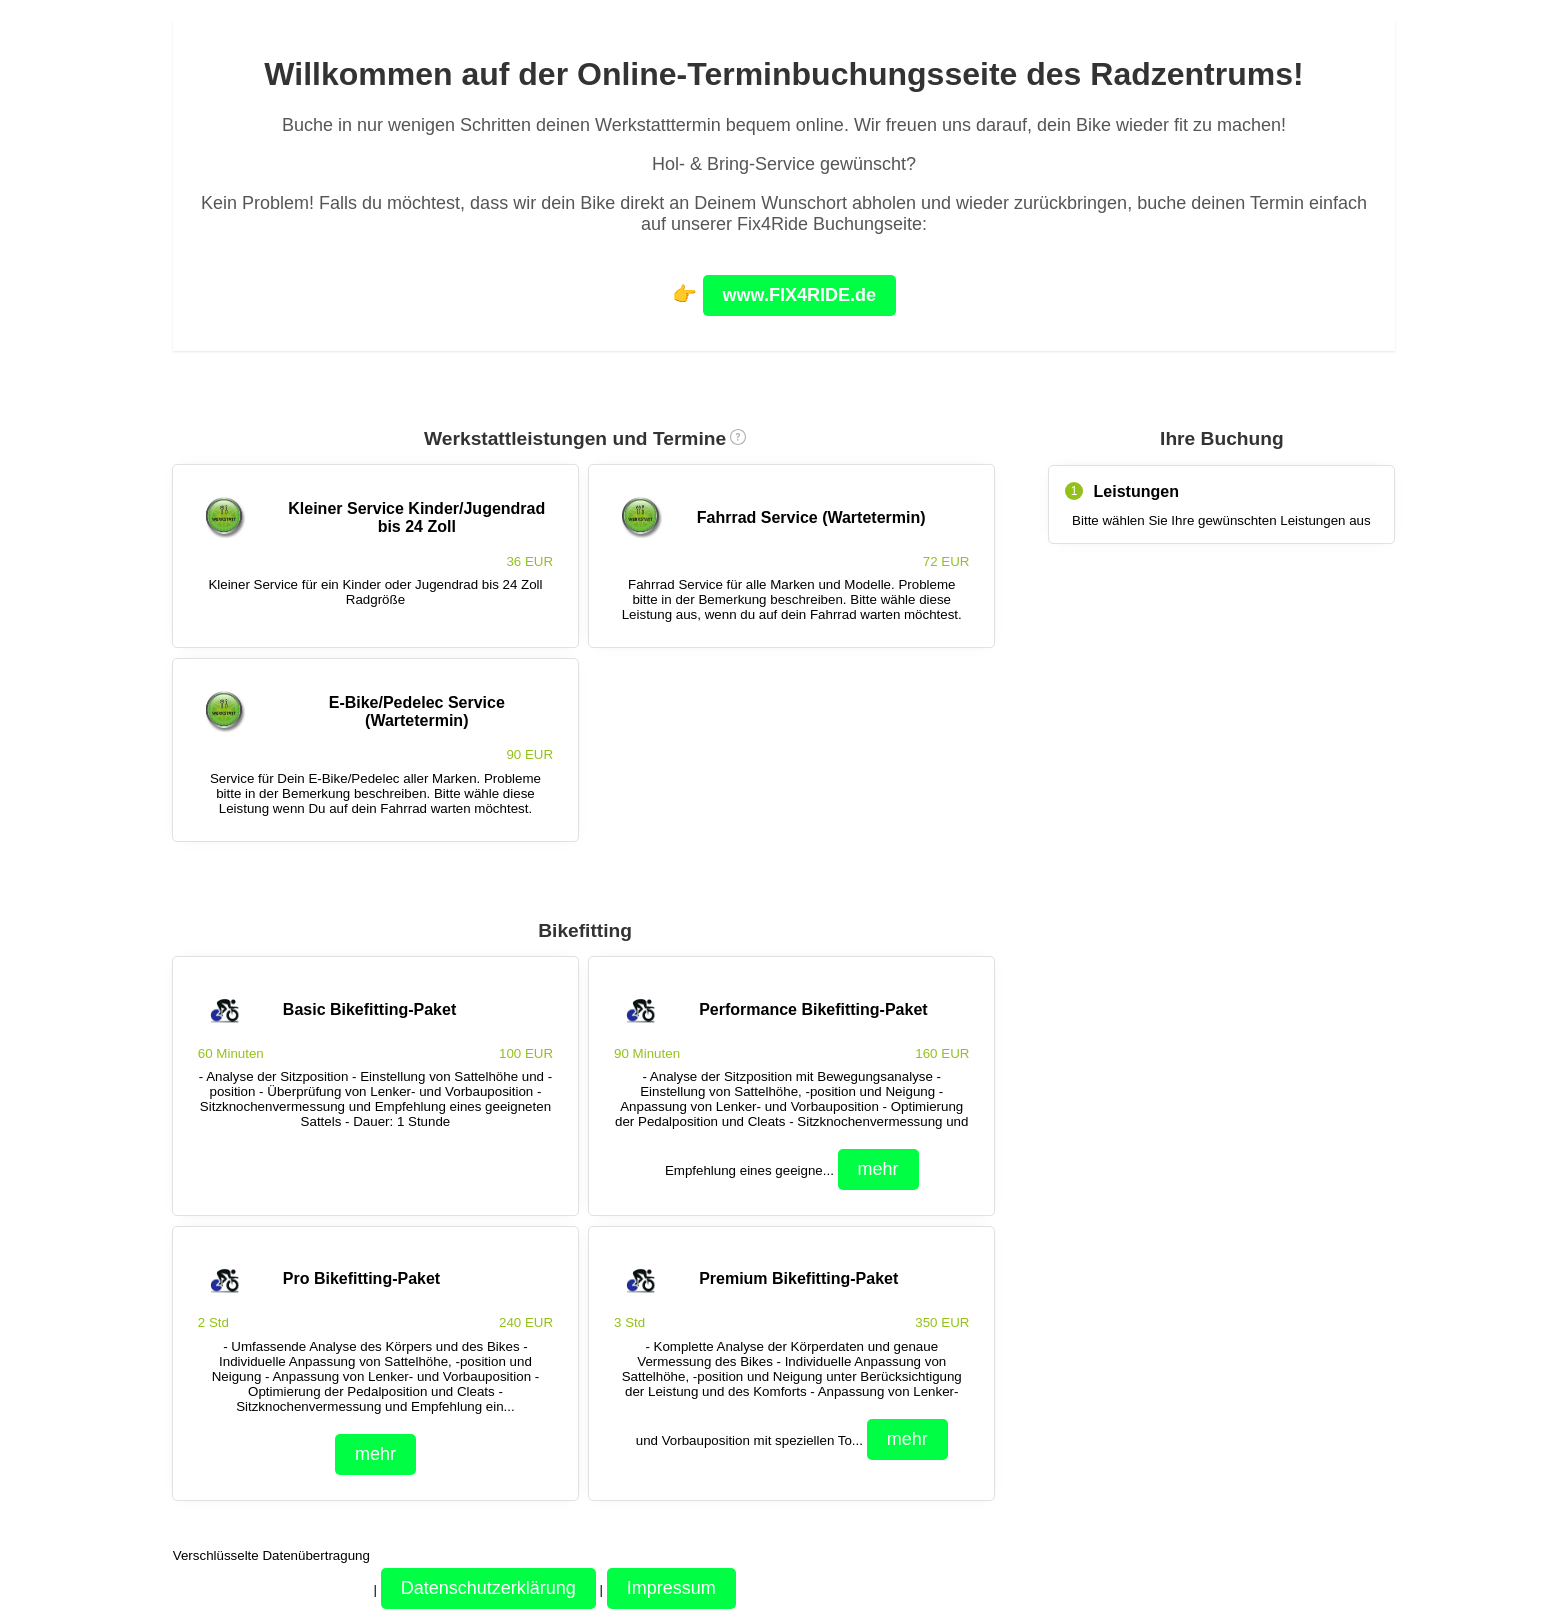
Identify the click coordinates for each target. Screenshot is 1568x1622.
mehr (878, 1169)
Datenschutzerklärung (488, 1588)
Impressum (671, 1588)
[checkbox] (375, 556)
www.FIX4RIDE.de (799, 295)
